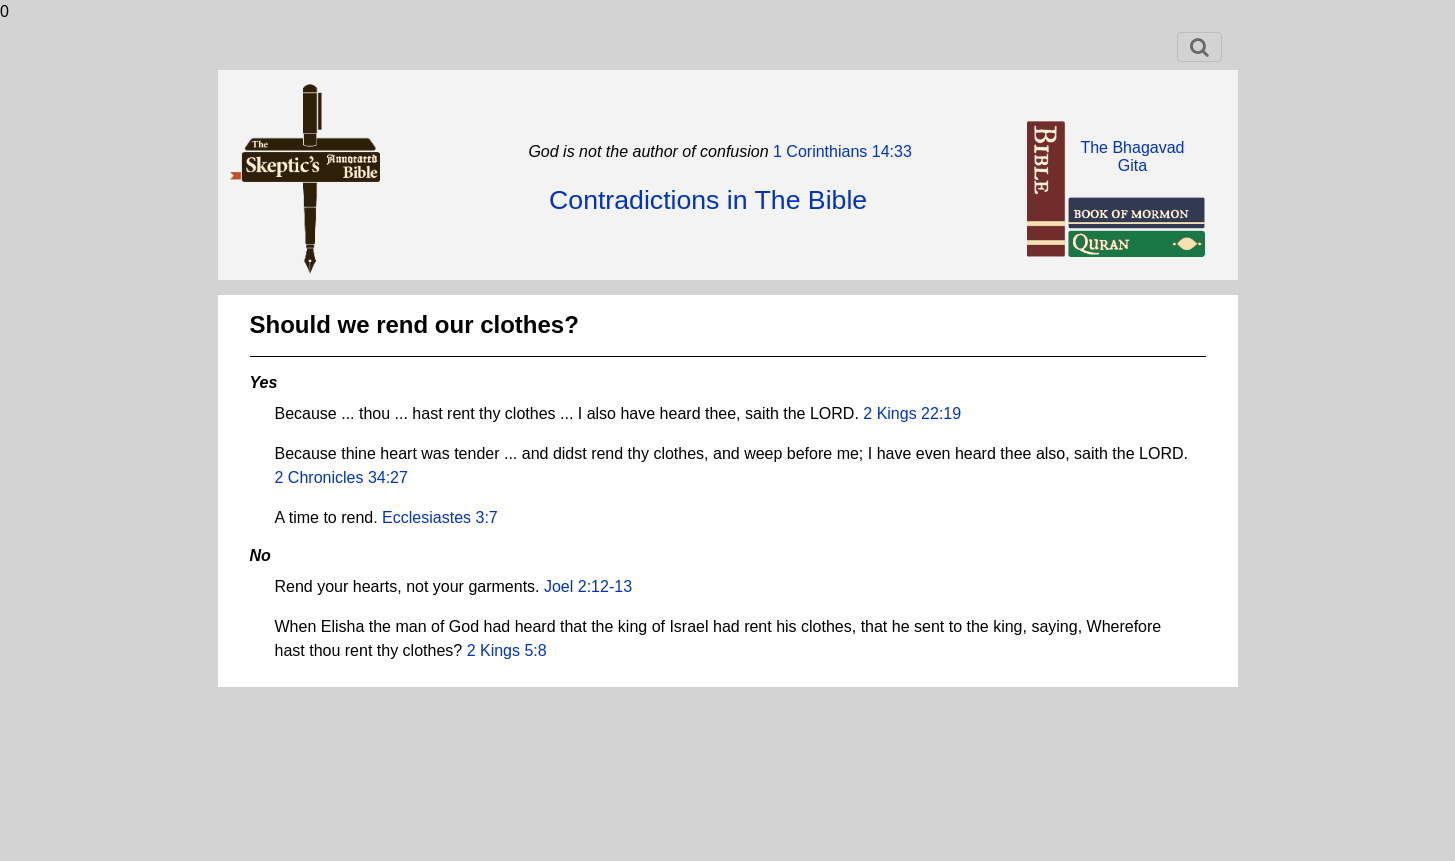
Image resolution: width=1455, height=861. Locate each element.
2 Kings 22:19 (912, 413)
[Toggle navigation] (1199, 47)
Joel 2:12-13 (588, 586)
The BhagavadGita (1132, 156)
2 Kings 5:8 (507, 650)
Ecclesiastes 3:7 (440, 517)
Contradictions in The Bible (708, 200)
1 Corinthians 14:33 (840, 151)
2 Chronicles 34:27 (341, 477)
